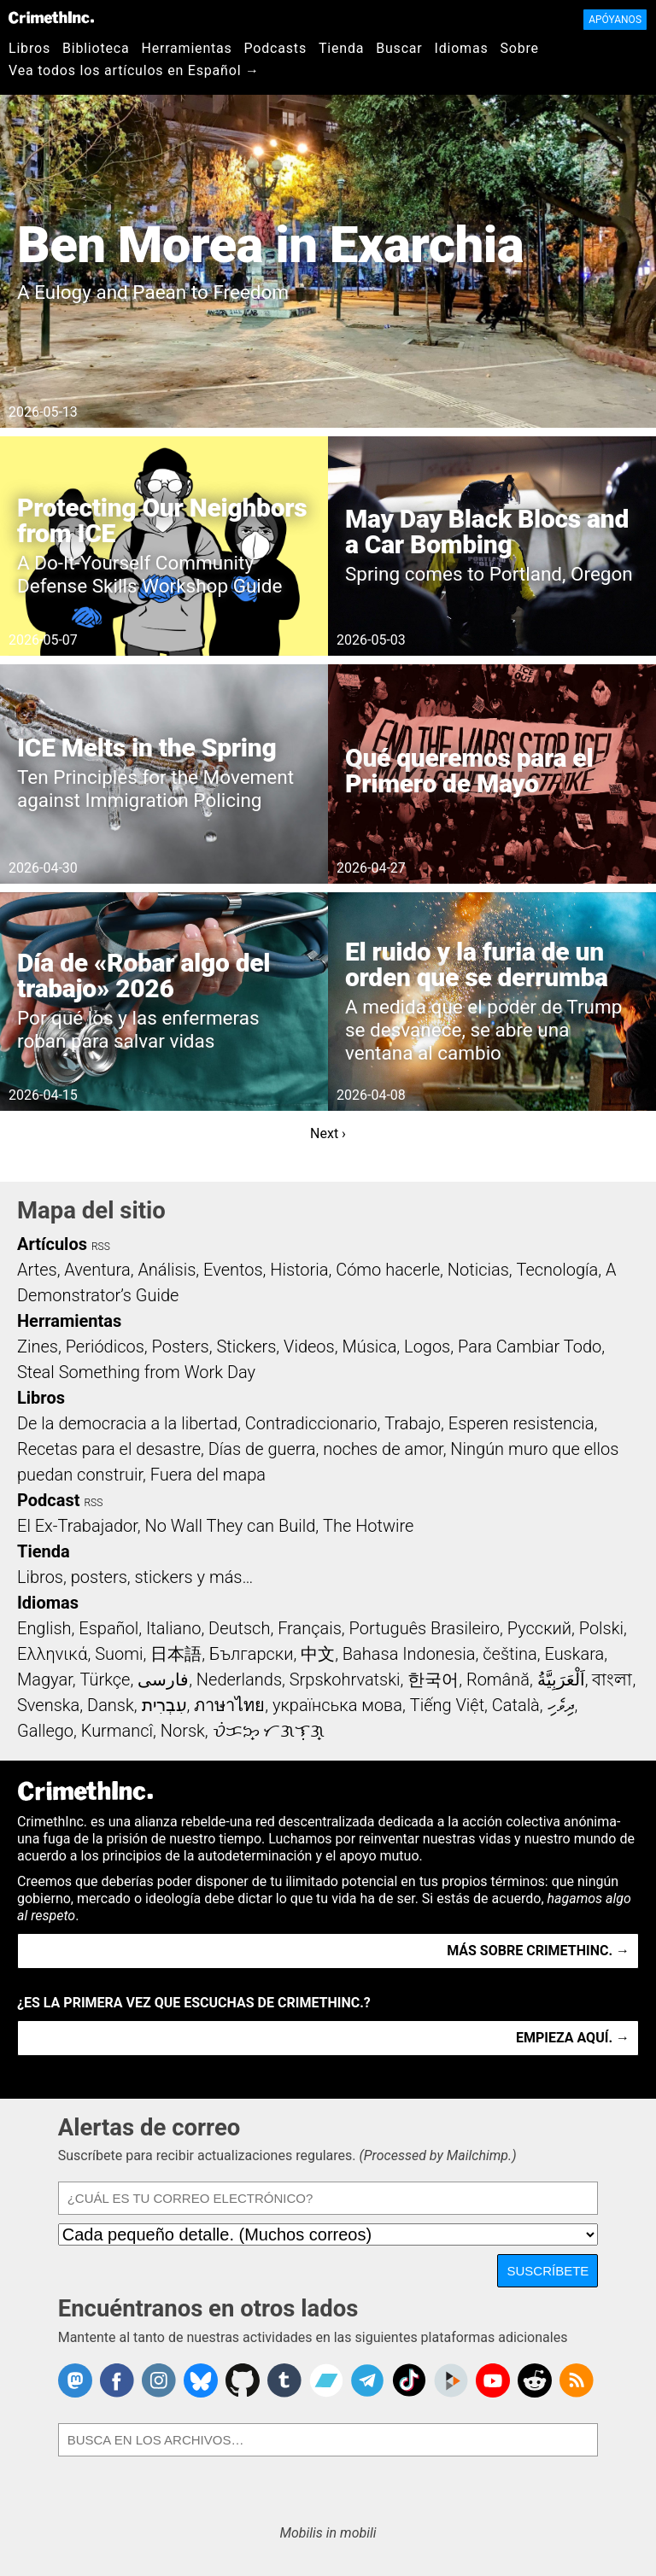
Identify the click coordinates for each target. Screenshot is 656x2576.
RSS (100, 1247)
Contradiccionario (311, 1423)
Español (108, 1628)
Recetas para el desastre (109, 1449)
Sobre (519, 48)
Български (251, 1654)
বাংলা (612, 1679)
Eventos (233, 1269)
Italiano (173, 1628)
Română (498, 1679)
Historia (299, 1269)
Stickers (246, 1346)
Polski (601, 1628)
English (44, 1628)
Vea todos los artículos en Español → (134, 70)
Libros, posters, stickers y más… (135, 1577)
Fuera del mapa (208, 1474)
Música (369, 1346)
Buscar (399, 48)
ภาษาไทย (229, 1705)
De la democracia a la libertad (127, 1423)
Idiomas (462, 48)
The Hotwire (368, 1526)
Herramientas (186, 48)
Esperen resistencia (521, 1423)
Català (516, 1705)
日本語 (176, 1654)
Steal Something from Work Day (136, 1372)
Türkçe (104, 1679)
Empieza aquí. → (573, 2038)
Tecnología (558, 1269)
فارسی (163, 1679)
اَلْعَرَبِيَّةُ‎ (561, 1679)
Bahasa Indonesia (409, 1654)
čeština (509, 1654)
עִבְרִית (164, 1705)
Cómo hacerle (388, 1269)
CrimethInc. (51, 17)
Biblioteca (96, 48)
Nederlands (239, 1679)
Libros (29, 48)
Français (310, 1628)
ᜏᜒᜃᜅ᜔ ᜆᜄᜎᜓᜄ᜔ (269, 1730)
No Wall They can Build (229, 1526)
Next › (328, 1133)
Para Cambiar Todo (529, 1346)
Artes (37, 1269)
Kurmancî (117, 1730)
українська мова (337, 1705)
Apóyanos (615, 20)
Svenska (48, 1705)
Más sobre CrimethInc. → (538, 1950)
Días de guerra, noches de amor (325, 1449)
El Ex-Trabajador (77, 1526)
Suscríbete (548, 2270)
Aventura (97, 1269)
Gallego (45, 1730)
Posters (180, 1346)
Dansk (110, 1705)
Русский (539, 1628)
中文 (318, 1654)
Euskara (574, 1654)
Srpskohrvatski (345, 1679)
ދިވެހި (561, 1705)
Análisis (167, 1269)
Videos (309, 1346)
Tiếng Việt (447, 1705)
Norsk (183, 1730)
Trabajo (412, 1423)
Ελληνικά (52, 1654)
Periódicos (105, 1346)
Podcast (48, 1500)
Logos (427, 1346)
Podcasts (275, 48)
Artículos (52, 1244)
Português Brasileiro (424, 1628)
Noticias (478, 1269)
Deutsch (239, 1628)
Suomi (119, 1654)
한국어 (433, 1679)
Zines (37, 1346)
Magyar (45, 1679)
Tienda (341, 48)
